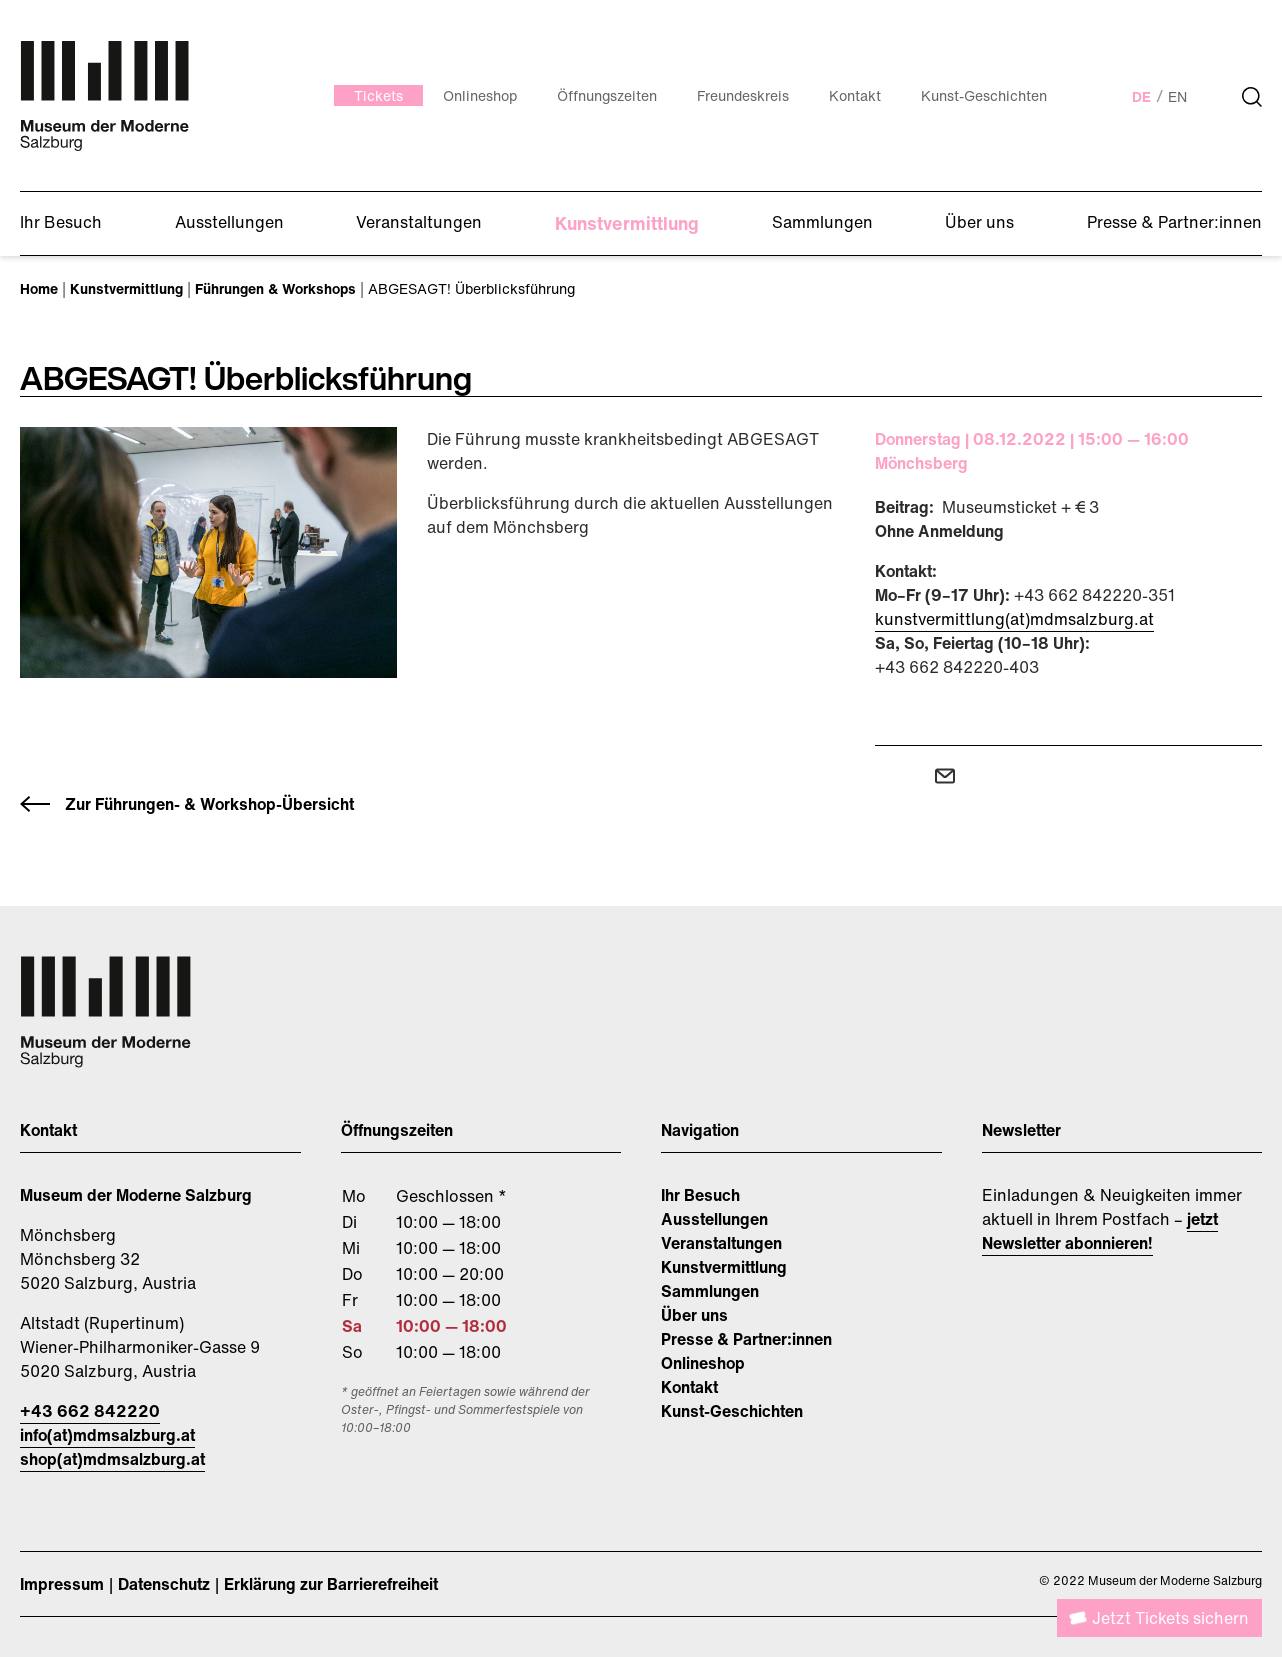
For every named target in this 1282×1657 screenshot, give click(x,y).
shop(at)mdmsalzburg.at (112, 1459)
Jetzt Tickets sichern (1170, 1618)
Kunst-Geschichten (732, 1411)
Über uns (694, 1315)
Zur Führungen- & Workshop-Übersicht (209, 804)
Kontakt (689, 1387)
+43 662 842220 (90, 1411)
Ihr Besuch (700, 1195)
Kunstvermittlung (724, 1267)
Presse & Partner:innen (746, 1339)
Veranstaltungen (721, 1243)
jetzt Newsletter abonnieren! (1100, 1231)
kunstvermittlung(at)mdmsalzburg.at (1014, 619)
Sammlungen (710, 1291)
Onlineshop (703, 1363)
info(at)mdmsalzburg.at (107, 1435)
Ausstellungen (714, 1219)
